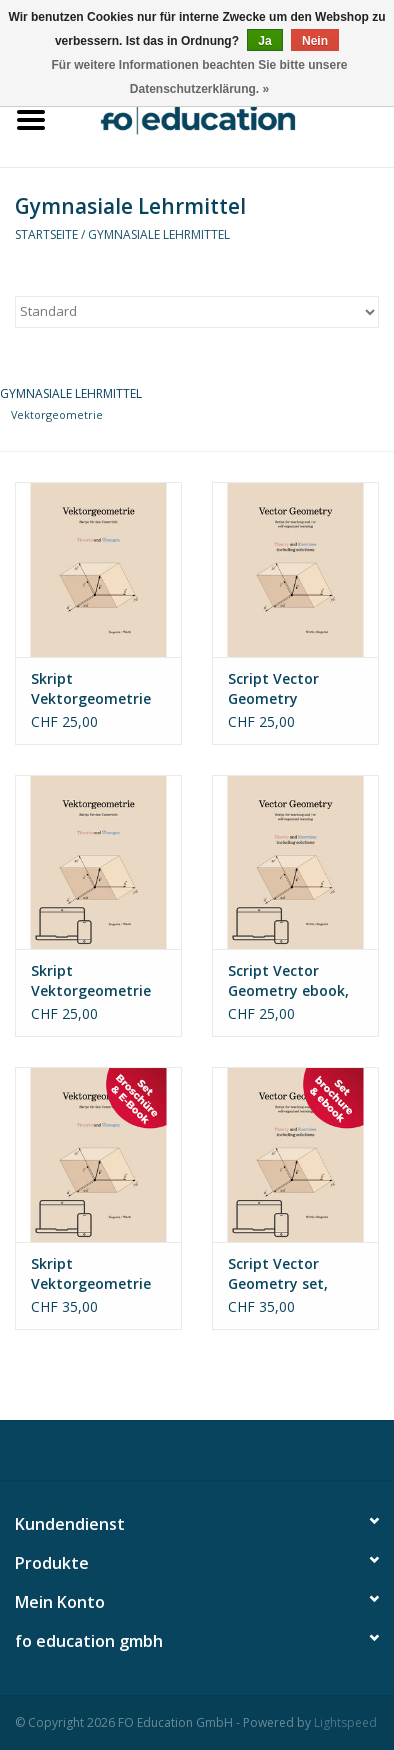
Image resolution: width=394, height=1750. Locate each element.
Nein (315, 41)
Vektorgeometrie (57, 414)
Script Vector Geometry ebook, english (288, 981)
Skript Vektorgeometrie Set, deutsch (91, 1274)
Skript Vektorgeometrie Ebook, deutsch (91, 981)
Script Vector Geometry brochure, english (288, 689)
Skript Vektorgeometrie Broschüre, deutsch (98, 689)
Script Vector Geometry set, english (278, 1274)
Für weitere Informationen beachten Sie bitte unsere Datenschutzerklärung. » (199, 77)
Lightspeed (345, 1722)
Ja (264, 41)
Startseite (46, 234)
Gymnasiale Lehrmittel (159, 234)
